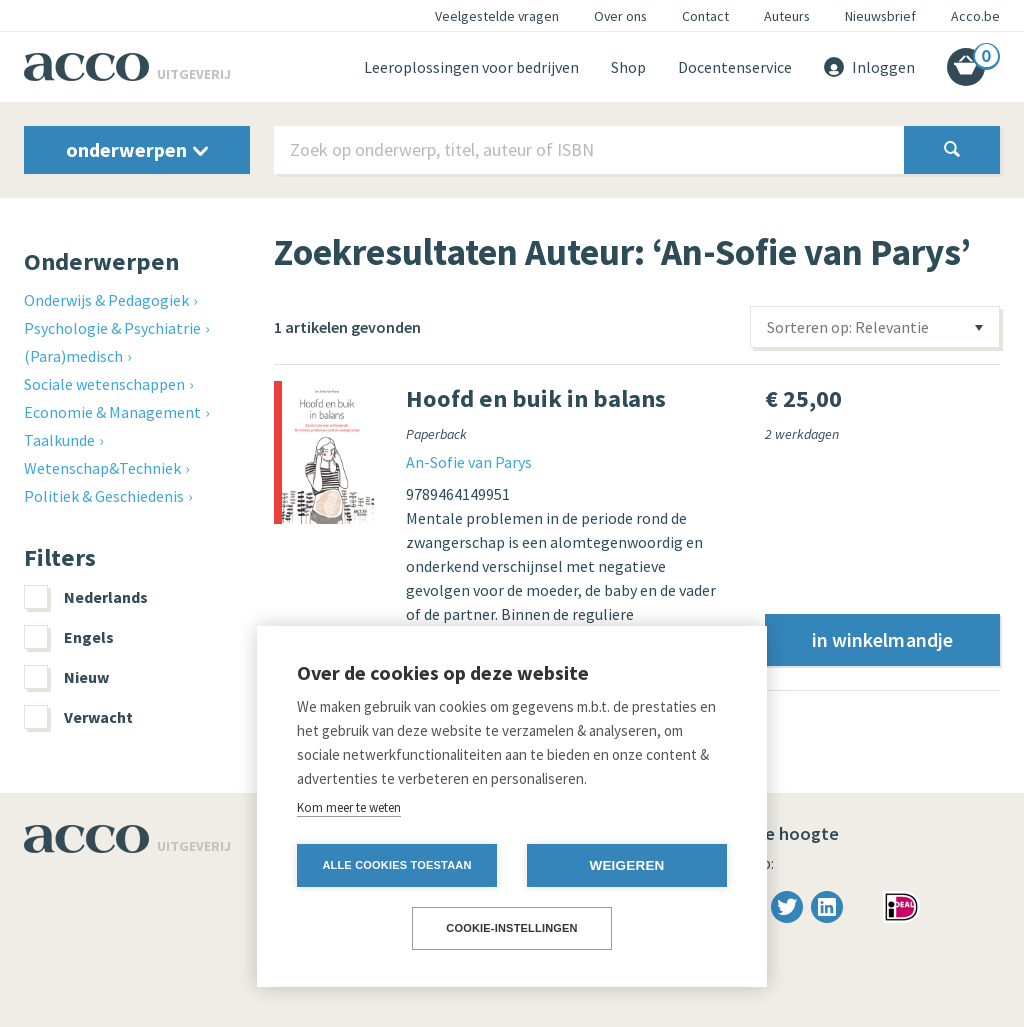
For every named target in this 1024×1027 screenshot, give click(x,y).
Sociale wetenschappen (104, 384)
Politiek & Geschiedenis (104, 496)
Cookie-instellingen (512, 928)
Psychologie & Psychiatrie (112, 328)
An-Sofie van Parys (469, 462)
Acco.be (975, 16)
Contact (705, 16)
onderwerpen (137, 149)
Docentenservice (735, 67)
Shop (628, 67)
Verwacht (78, 717)
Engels (69, 637)
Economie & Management (112, 412)
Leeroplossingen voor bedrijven (471, 67)
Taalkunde (59, 440)
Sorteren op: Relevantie (848, 327)
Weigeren (626, 865)
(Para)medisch (73, 356)
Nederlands (86, 597)
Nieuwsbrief (880, 16)
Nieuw (66, 677)
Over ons (620, 16)
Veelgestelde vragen (497, 16)
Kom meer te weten (349, 807)
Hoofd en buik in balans (536, 398)
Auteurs (787, 16)
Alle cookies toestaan (396, 865)
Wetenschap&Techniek (102, 468)
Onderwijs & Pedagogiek (106, 300)
